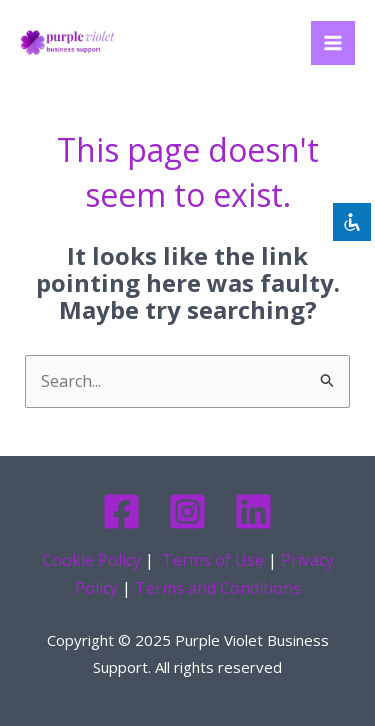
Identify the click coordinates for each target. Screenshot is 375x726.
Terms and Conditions (218, 588)
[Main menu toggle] (333, 43)
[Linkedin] (253, 511)
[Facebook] (121, 511)
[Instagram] (187, 511)
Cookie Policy (91, 560)
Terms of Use (213, 560)
